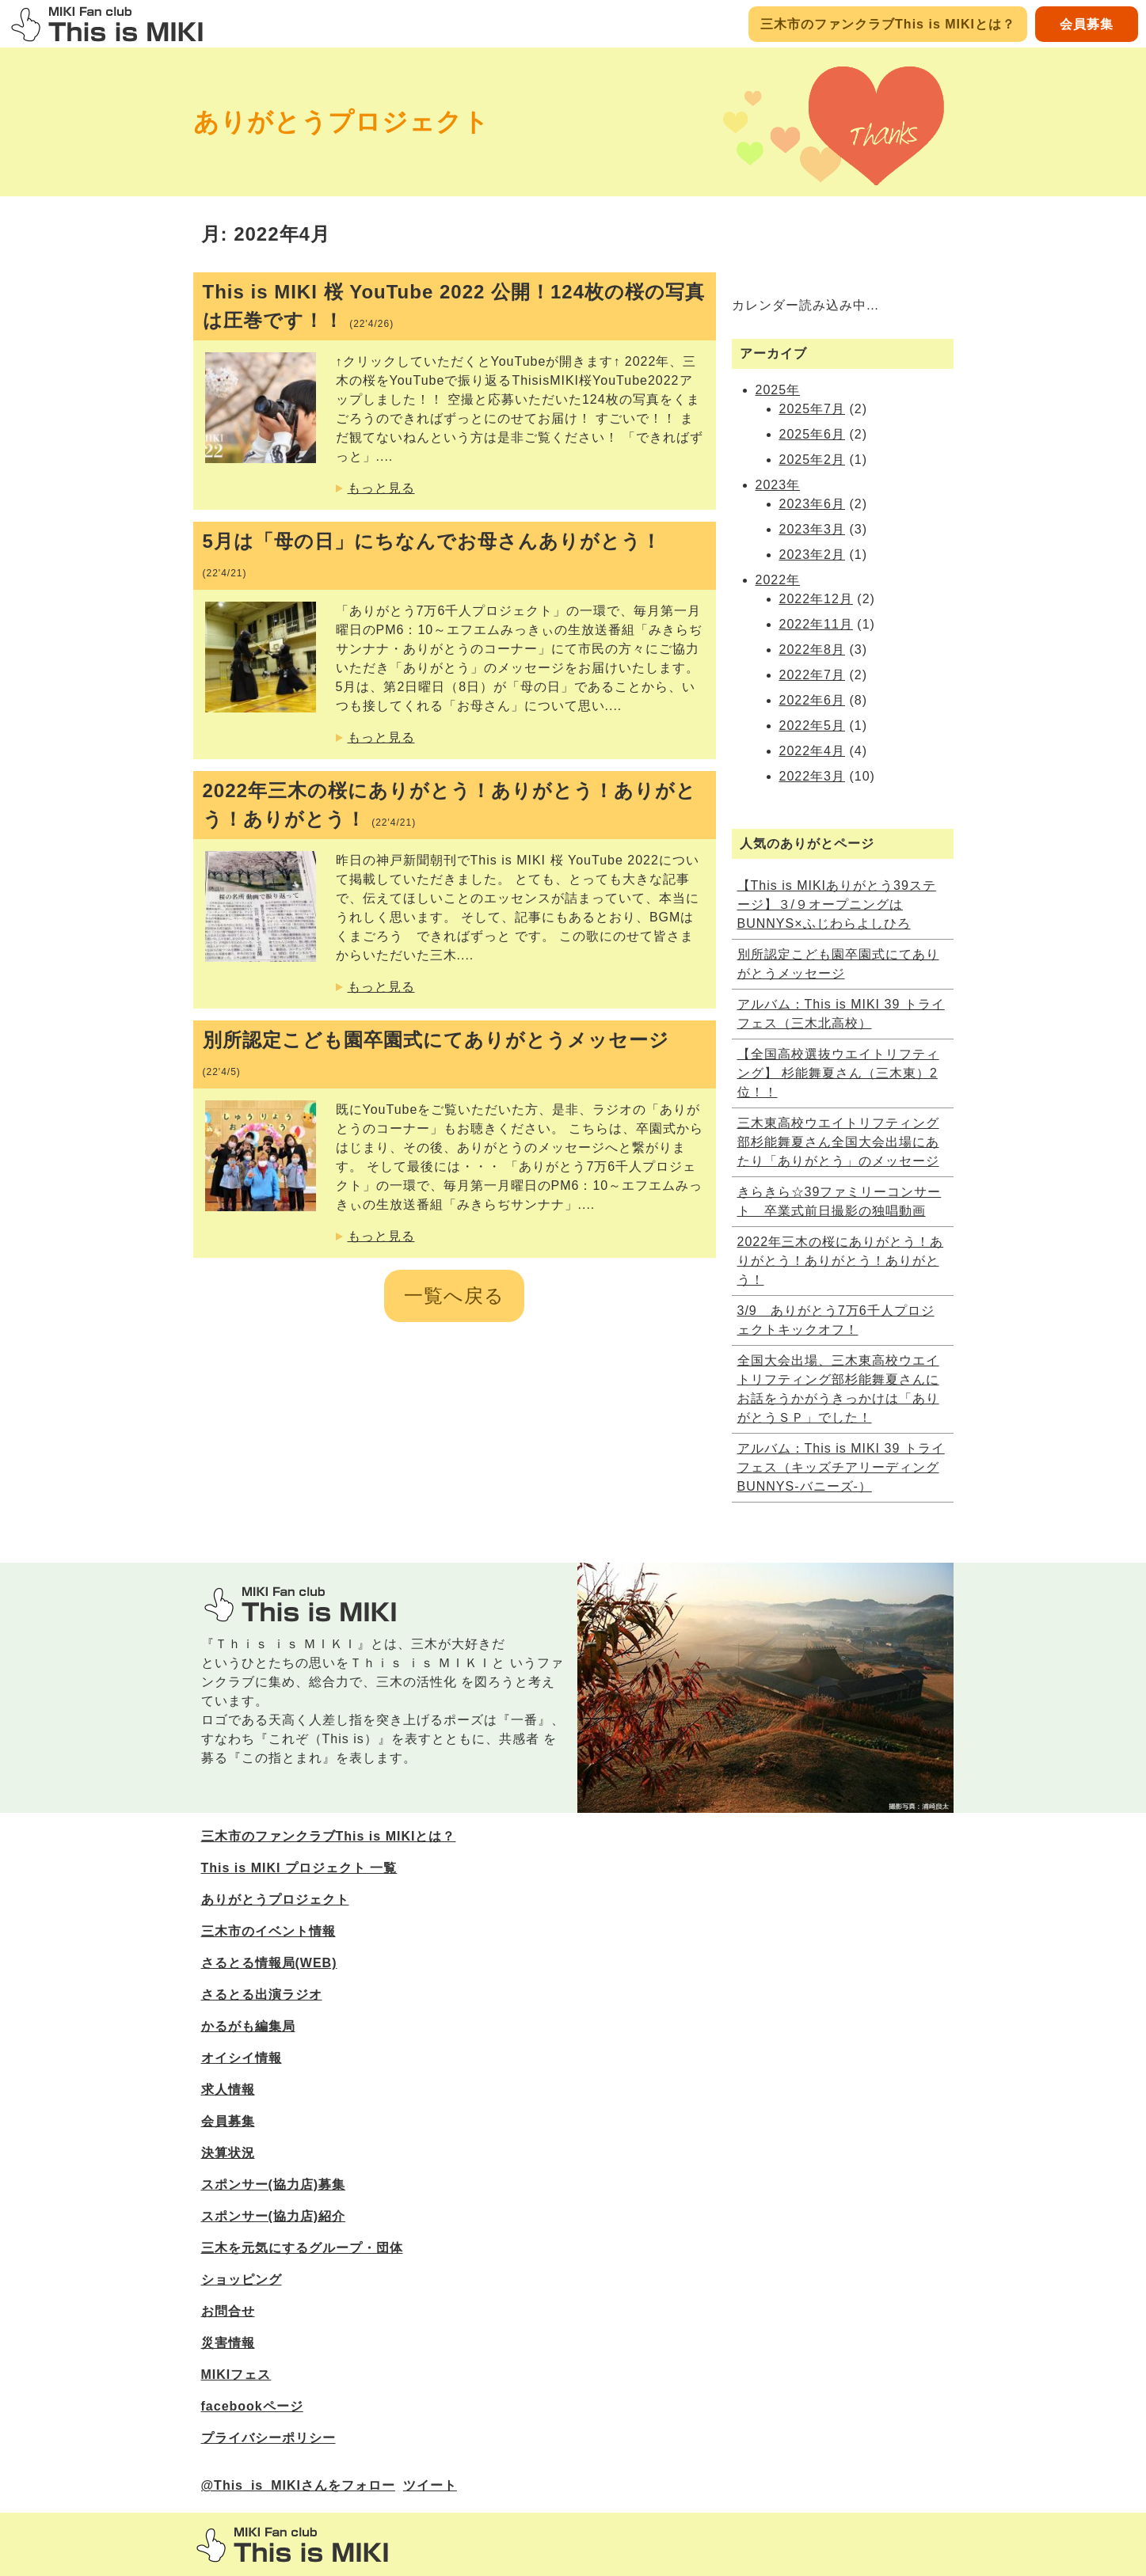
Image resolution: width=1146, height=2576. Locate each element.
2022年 (778, 580)
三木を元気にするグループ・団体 (302, 2248)
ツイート (430, 2485)
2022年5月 (812, 725)
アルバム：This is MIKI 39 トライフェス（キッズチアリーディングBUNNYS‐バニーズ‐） (841, 1467)
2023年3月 (812, 529)
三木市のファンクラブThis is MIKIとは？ (887, 24)
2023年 (778, 485)
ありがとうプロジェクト (341, 122)
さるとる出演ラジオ (261, 1994)
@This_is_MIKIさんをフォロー (298, 2485)
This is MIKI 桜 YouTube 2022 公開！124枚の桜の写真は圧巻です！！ (454, 306)
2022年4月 (812, 751)
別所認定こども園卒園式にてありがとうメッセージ (436, 1053)
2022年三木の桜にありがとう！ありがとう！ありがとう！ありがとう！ (449, 805)
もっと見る (381, 488)
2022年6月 (812, 700)
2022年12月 (816, 599)
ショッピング (241, 2279)
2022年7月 (812, 675)
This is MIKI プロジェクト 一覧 (299, 1868)
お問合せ (228, 2311)
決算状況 (228, 2153)
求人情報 (228, 2089)
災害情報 (228, 2343)
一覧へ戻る (454, 1295)
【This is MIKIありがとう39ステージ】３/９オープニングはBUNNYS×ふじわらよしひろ (836, 904)
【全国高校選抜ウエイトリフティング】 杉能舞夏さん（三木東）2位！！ (838, 1073)
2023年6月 (812, 504)
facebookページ (252, 2406)
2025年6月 (812, 434)
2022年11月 (816, 624)
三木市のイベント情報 (268, 1931)
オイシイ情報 (241, 2058)
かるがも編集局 (248, 2026)
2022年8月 (812, 649)
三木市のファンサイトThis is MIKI (292, 2545)
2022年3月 (812, 776)
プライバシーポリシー (268, 2438)
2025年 (778, 390)
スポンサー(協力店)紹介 (273, 2216)
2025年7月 (812, 409)
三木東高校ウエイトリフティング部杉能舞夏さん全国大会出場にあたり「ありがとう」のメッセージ (838, 1142)
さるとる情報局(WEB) (269, 1963)
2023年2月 (812, 554)
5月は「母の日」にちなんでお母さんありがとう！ (432, 554)
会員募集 (1087, 24)
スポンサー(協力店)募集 (273, 2184)
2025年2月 (812, 459)
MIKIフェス (236, 2374)
